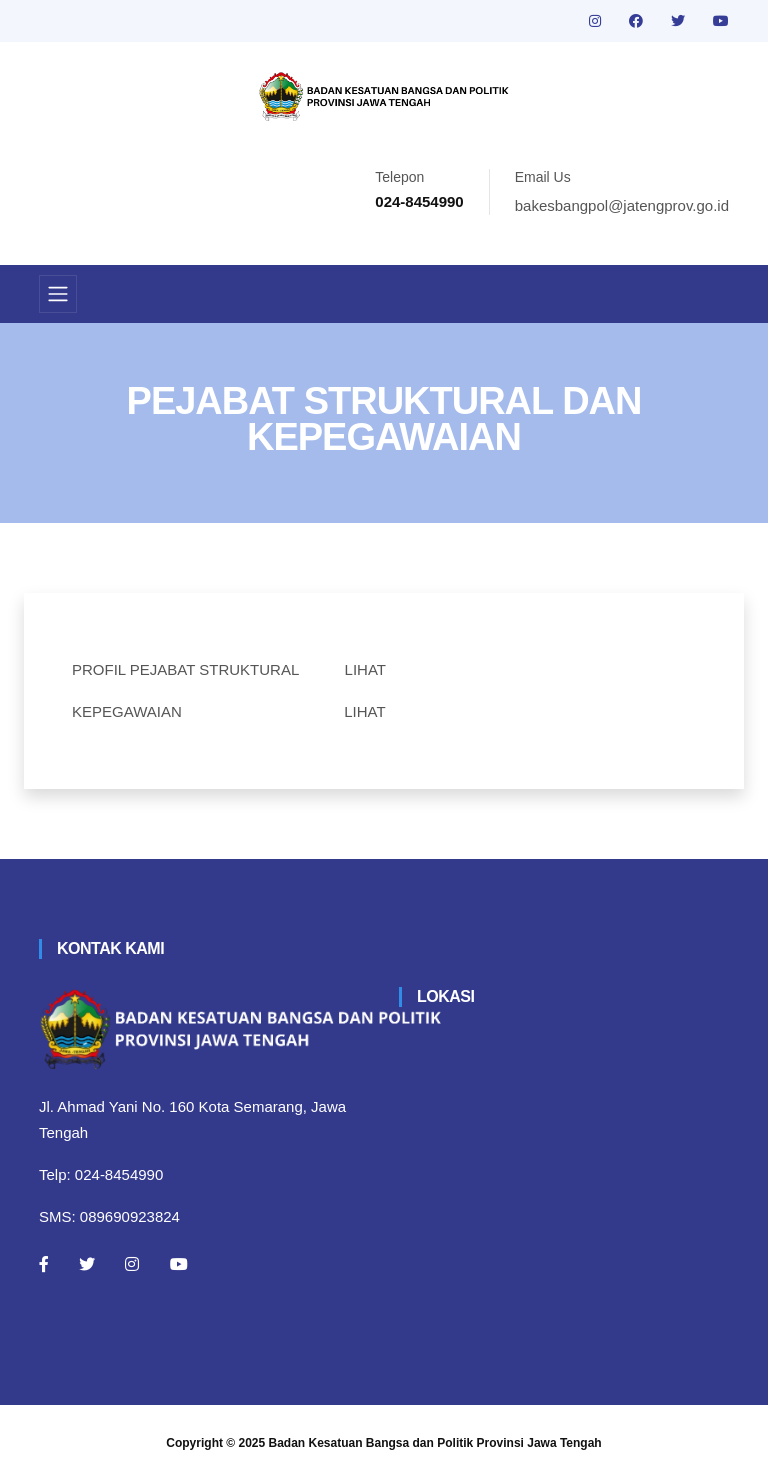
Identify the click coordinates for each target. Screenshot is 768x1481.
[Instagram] (132, 1264)
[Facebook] (44, 1264)
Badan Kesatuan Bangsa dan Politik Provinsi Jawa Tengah (435, 1443)
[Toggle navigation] (58, 294)
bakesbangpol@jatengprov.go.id (622, 205)
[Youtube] (179, 1264)
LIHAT (365, 669)
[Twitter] (87, 1264)
